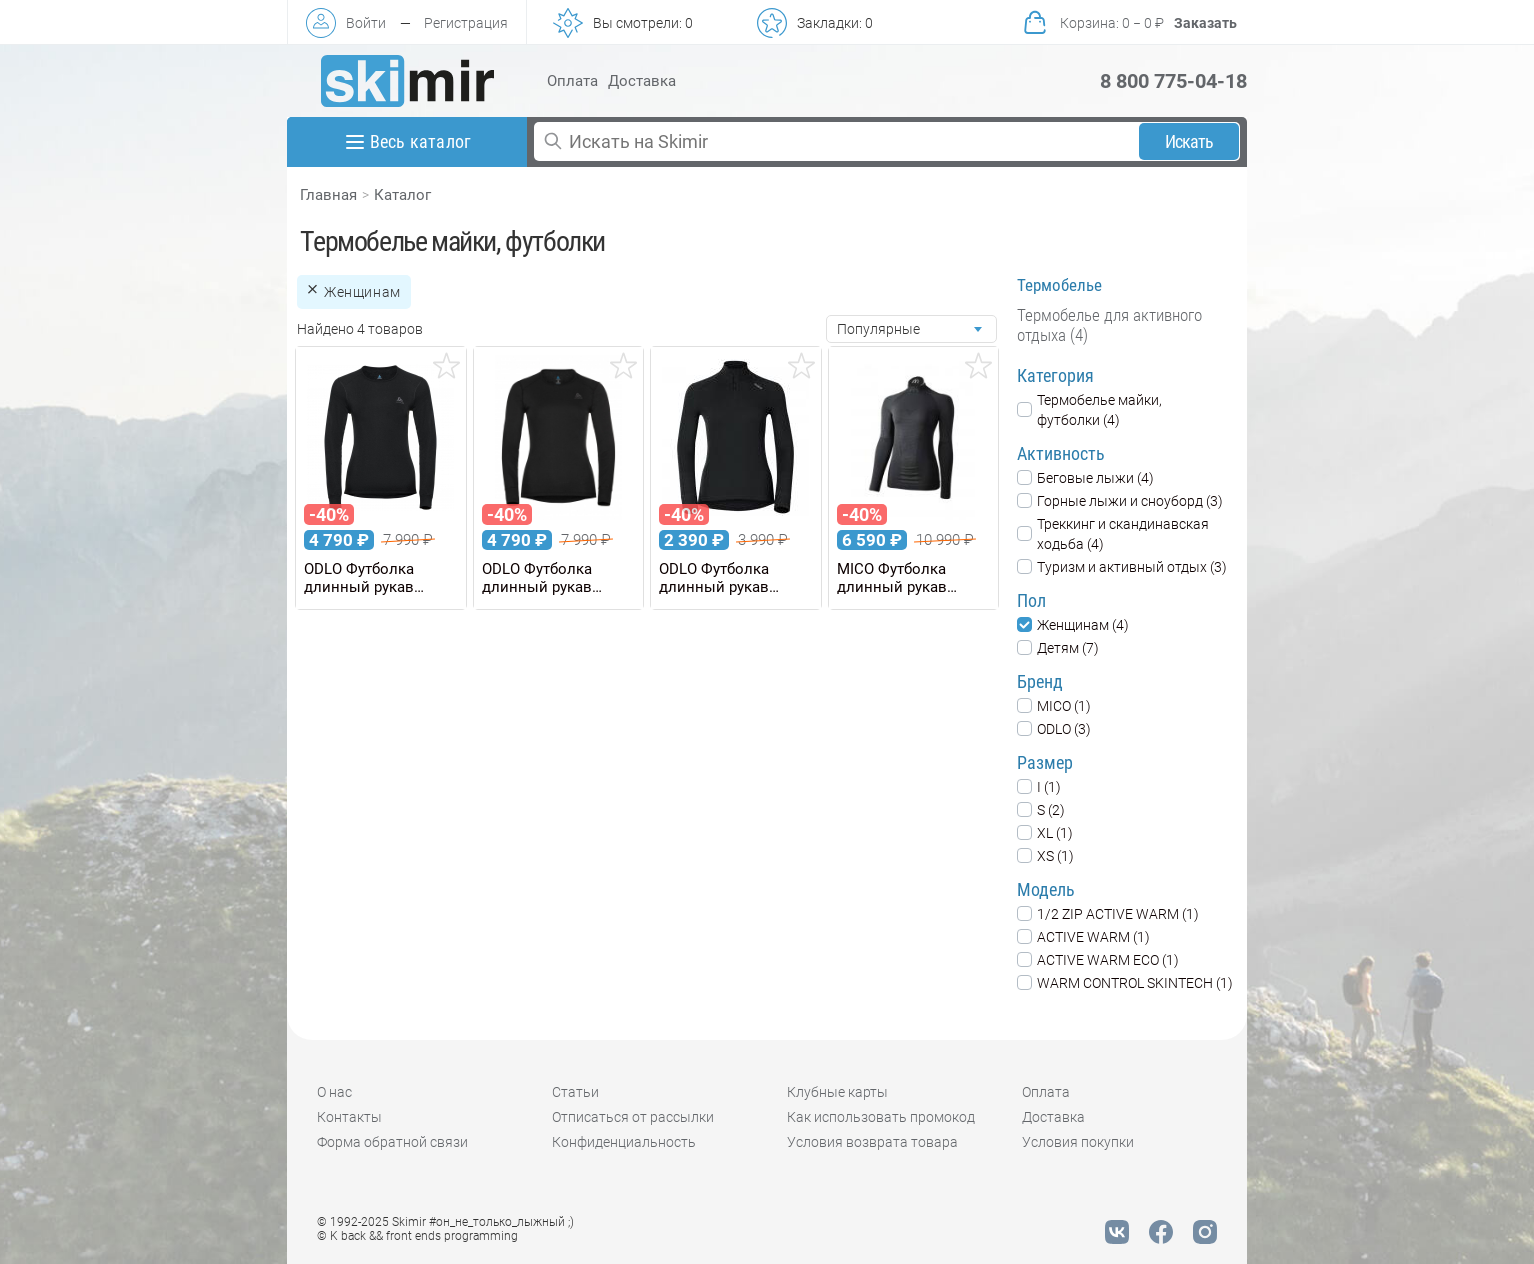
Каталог (402, 195)
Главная (328, 195)
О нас (334, 1092)
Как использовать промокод (881, 1117)
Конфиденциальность (624, 1142)
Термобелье (1059, 285)
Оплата (572, 81)
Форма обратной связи (392, 1142)
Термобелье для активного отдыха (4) (1109, 325)
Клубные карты (837, 1092)
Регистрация (466, 23)
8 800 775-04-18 (1173, 81)
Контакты (349, 1117)
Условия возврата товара (872, 1142)
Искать (1189, 141)
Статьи (575, 1092)
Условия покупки (1078, 1142)
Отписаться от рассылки (633, 1117)
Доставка (642, 81)
